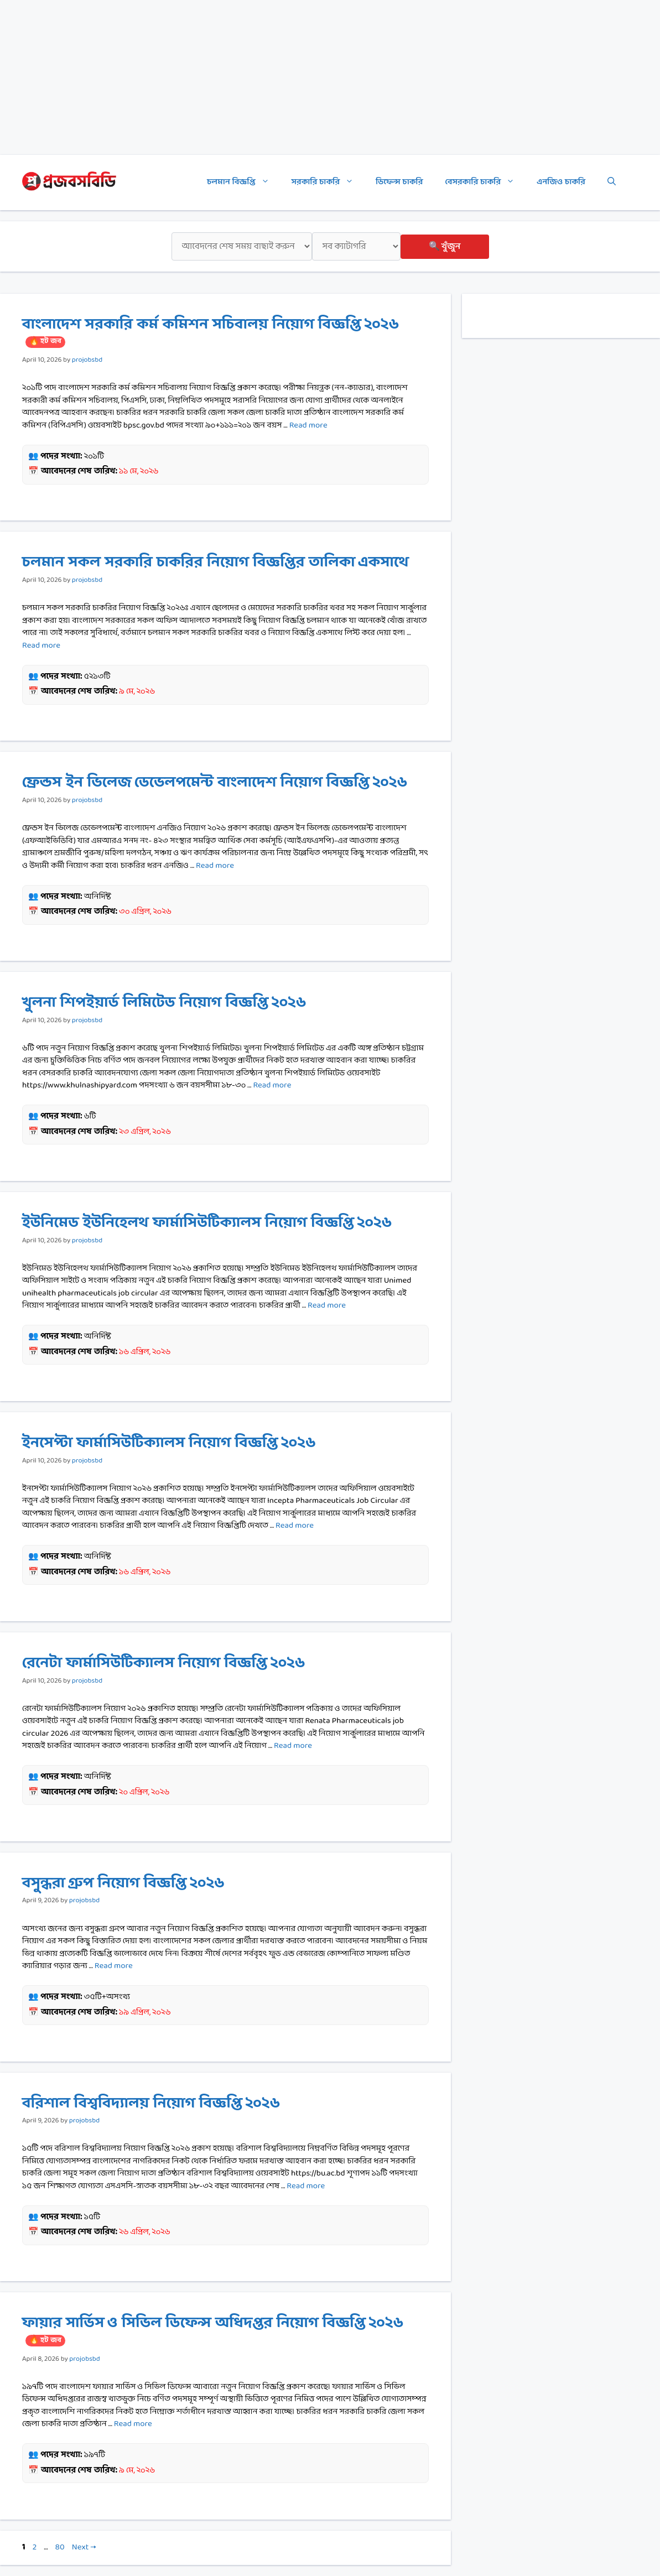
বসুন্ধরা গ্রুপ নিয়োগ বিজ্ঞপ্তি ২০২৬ (123, 1883)
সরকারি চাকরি (328, 182)
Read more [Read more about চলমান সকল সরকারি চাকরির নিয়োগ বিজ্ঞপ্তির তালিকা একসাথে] (41, 646)
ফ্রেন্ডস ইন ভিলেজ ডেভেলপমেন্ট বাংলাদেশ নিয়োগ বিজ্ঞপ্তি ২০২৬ (214, 782)
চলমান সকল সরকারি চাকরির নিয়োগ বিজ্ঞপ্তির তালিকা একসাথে (215, 562)
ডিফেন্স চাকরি (399, 182)
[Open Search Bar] (611, 182)
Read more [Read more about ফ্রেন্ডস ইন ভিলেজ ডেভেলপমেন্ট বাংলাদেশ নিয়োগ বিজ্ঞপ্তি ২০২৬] (215, 866)
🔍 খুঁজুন (445, 246)
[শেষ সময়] (242, 246)
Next (84, 2547)
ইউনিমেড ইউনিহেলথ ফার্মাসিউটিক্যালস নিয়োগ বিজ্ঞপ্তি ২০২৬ (207, 1223)
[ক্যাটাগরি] (356, 246)
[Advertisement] (330, 77)
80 (60, 2547)
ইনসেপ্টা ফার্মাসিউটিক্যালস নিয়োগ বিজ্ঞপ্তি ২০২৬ (169, 1443)
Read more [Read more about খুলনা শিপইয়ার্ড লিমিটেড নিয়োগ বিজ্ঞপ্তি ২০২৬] (272, 1085)
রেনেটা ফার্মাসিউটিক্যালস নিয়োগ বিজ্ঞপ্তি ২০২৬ (163, 1663)
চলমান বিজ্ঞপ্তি (243, 182)
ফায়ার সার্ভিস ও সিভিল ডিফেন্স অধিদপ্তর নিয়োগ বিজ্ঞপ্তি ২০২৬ (212, 2329)
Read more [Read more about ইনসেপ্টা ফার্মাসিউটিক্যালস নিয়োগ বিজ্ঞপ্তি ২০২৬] (295, 1526)
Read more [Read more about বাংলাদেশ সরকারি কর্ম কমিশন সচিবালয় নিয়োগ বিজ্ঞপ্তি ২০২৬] (308, 426)
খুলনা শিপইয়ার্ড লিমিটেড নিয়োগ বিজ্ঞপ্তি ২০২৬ (164, 1003)
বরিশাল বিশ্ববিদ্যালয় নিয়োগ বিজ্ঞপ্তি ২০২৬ (151, 2103)
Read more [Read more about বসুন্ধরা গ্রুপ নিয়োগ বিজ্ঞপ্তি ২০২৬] (114, 1966)
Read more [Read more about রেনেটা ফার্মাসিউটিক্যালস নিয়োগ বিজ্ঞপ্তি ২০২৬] (293, 1746)
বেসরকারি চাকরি (485, 182)
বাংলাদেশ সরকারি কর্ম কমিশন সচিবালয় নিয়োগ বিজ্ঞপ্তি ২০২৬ (210, 330)
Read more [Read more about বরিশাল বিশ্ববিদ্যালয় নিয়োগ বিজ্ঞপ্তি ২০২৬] (306, 2186)
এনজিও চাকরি (561, 182)
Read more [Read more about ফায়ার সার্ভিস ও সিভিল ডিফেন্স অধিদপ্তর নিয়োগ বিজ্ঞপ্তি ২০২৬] (133, 2424)
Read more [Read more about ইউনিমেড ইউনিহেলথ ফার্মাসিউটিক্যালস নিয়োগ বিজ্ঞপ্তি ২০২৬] (327, 1306)
